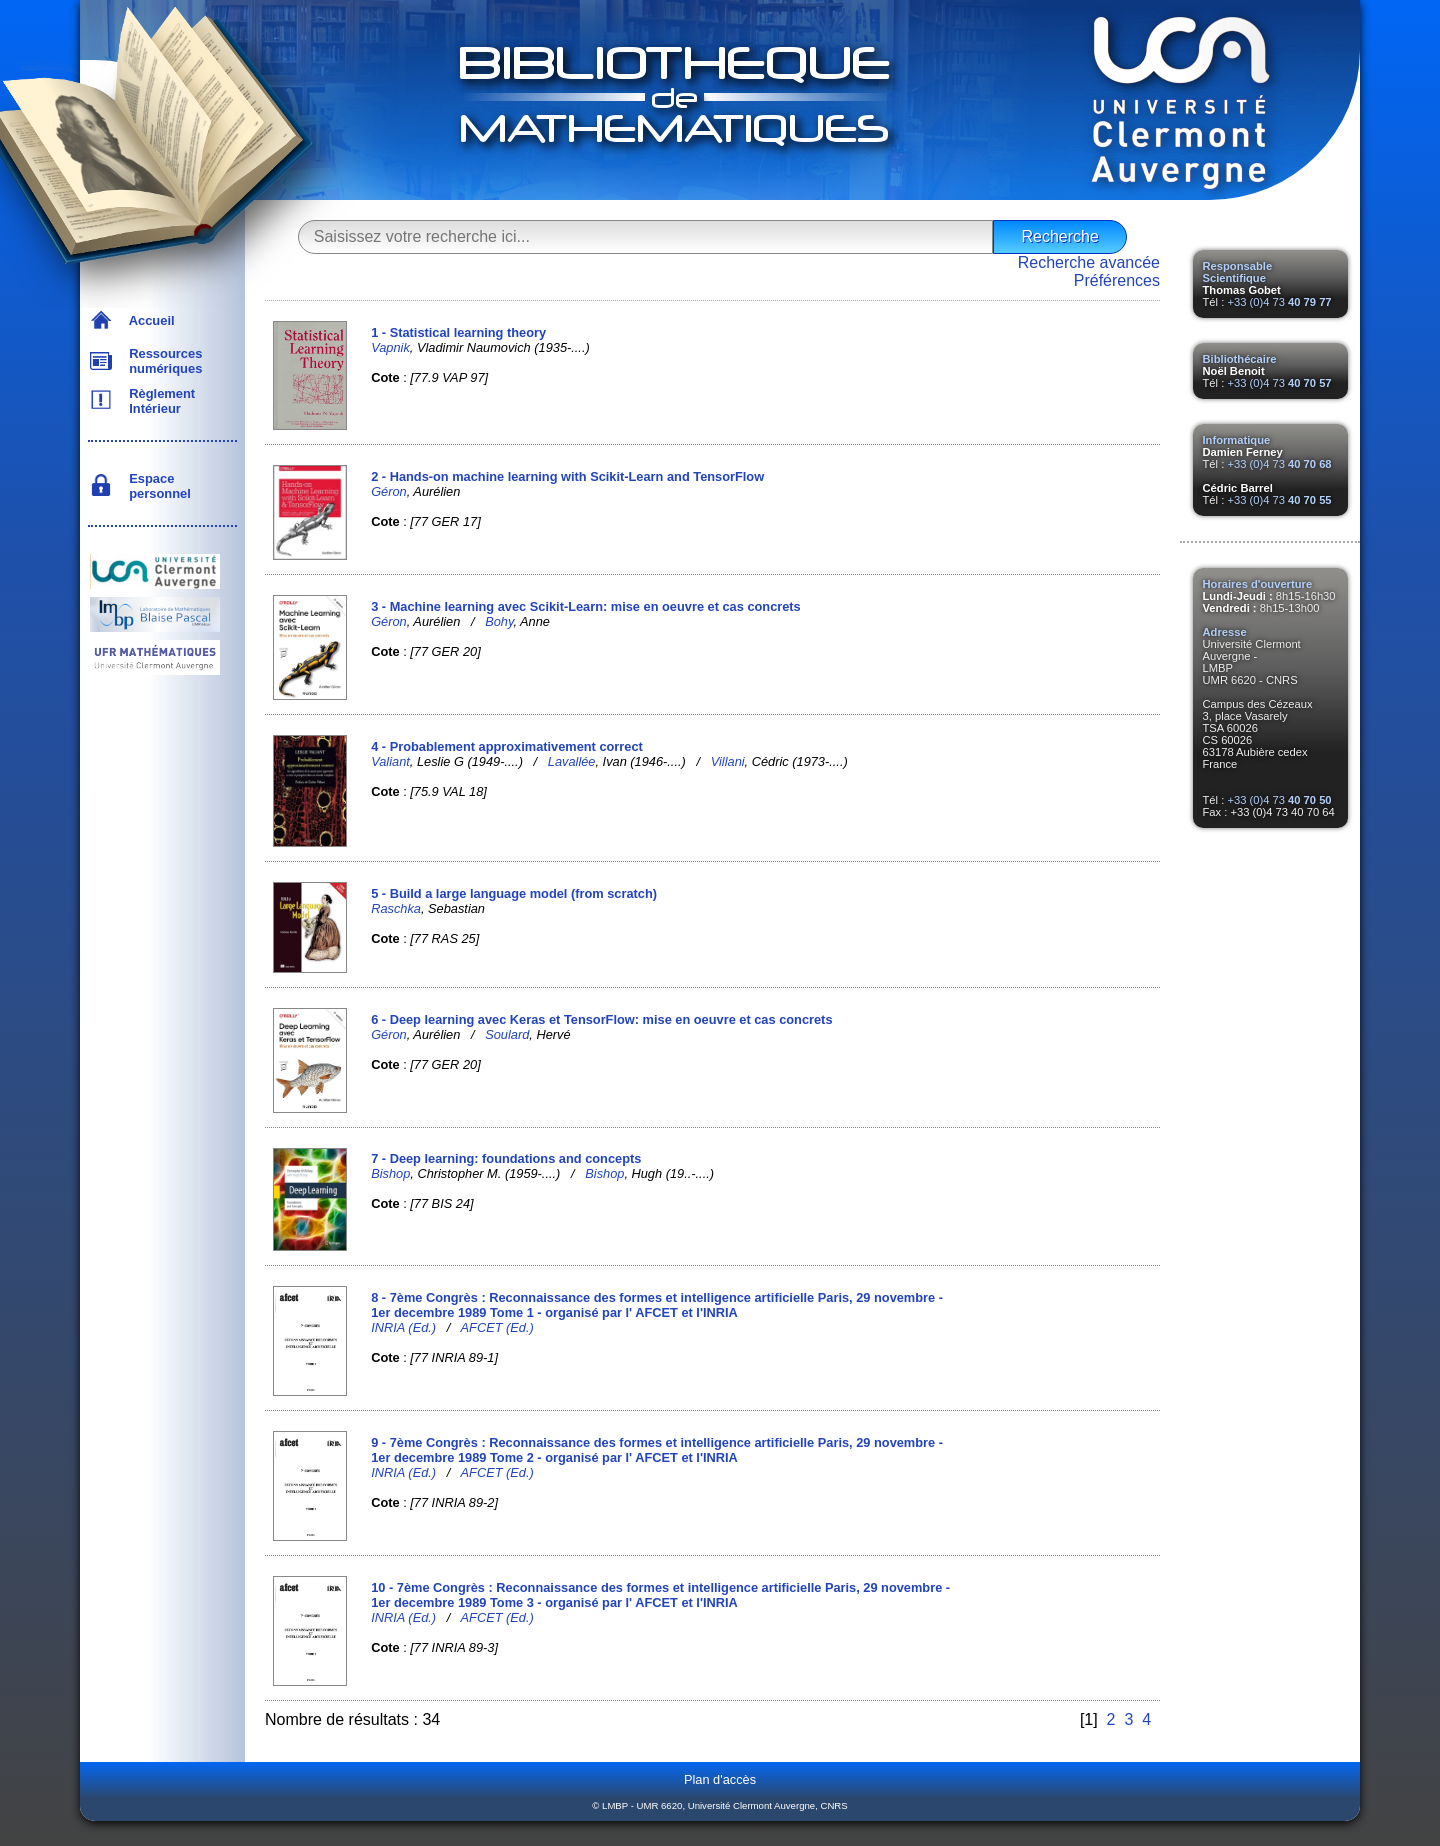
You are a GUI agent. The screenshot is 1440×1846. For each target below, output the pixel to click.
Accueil (148, 320)
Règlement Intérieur (158, 401)
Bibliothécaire (1240, 359)
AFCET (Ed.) (497, 1327)
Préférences (1117, 280)
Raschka (396, 908)
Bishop (390, 1173)
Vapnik (390, 347)
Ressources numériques (162, 361)
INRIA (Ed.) (403, 1327)
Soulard (507, 1034)
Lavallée (572, 761)
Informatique (1237, 440)
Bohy (499, 621)
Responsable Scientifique (1238, 272)
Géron (389, 491)
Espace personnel (156, 486)
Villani (728, 761)
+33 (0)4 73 (1279, 302)
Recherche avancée (1089, 262)
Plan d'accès (720, 1779)
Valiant (390, 761)
